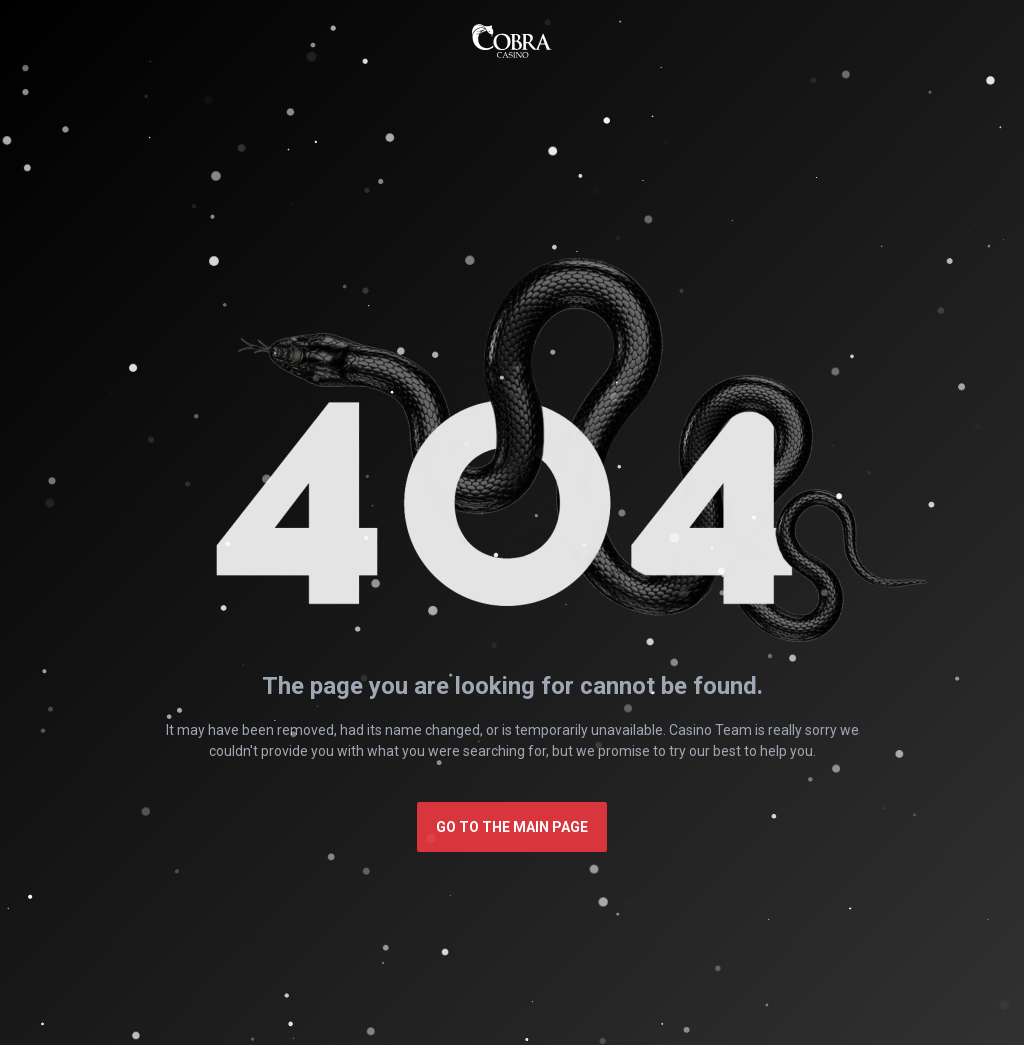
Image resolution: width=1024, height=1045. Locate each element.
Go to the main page (512, 827)
